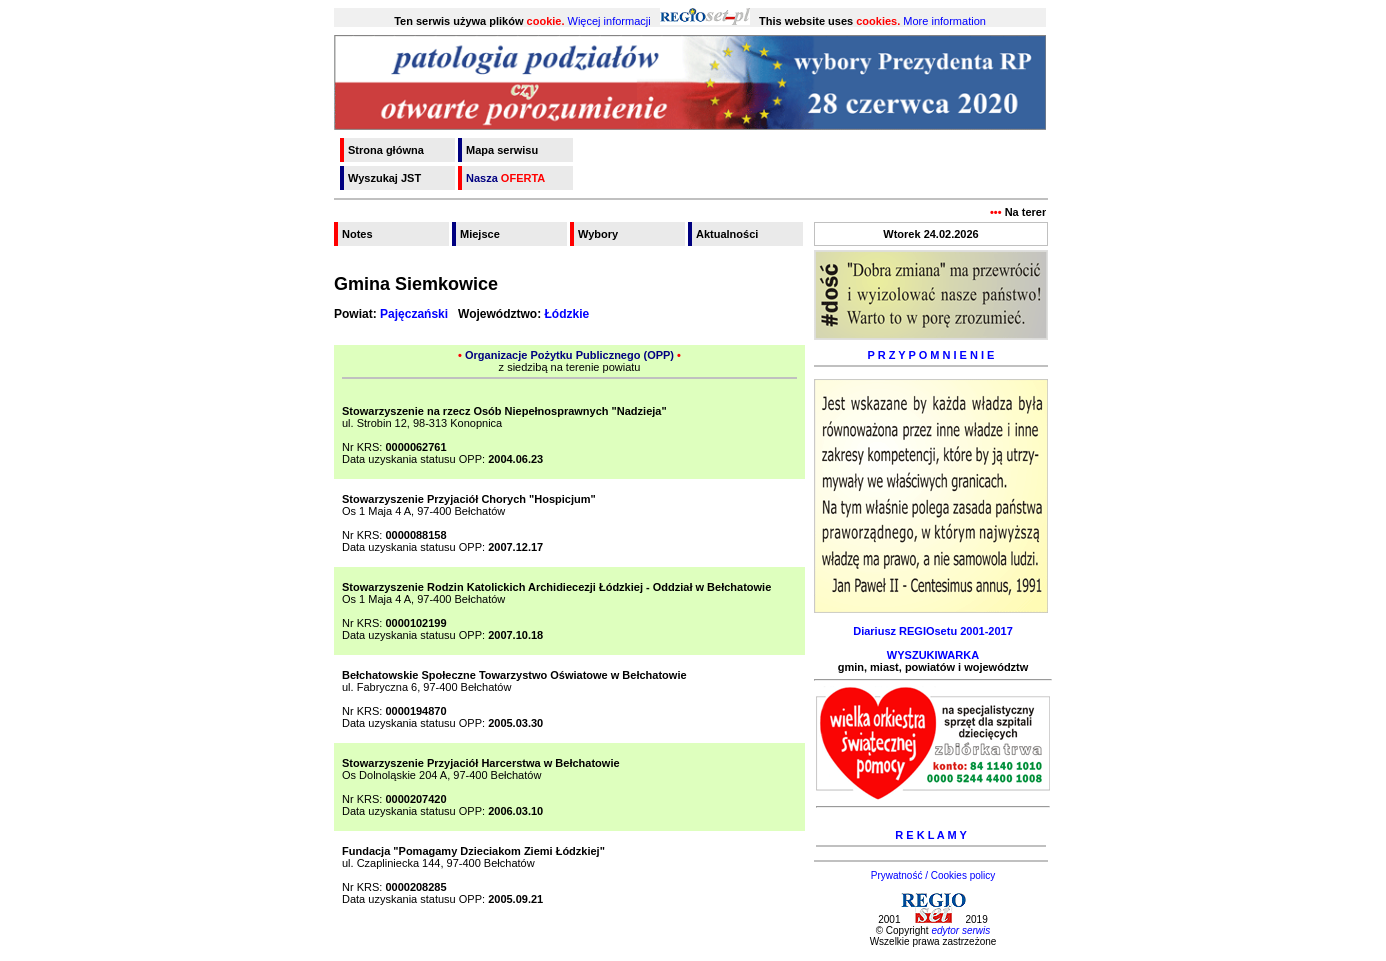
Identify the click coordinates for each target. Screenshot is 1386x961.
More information (944, 21)
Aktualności (727, 234)
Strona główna (386, 150)
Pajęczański (414, 314)
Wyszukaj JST (384, 178)
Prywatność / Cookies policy (933, 875)
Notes (357, 234)
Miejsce (480, 234)
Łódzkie (567, 314)
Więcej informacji (609, 21)
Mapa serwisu (502, 150)
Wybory (598, 234)
